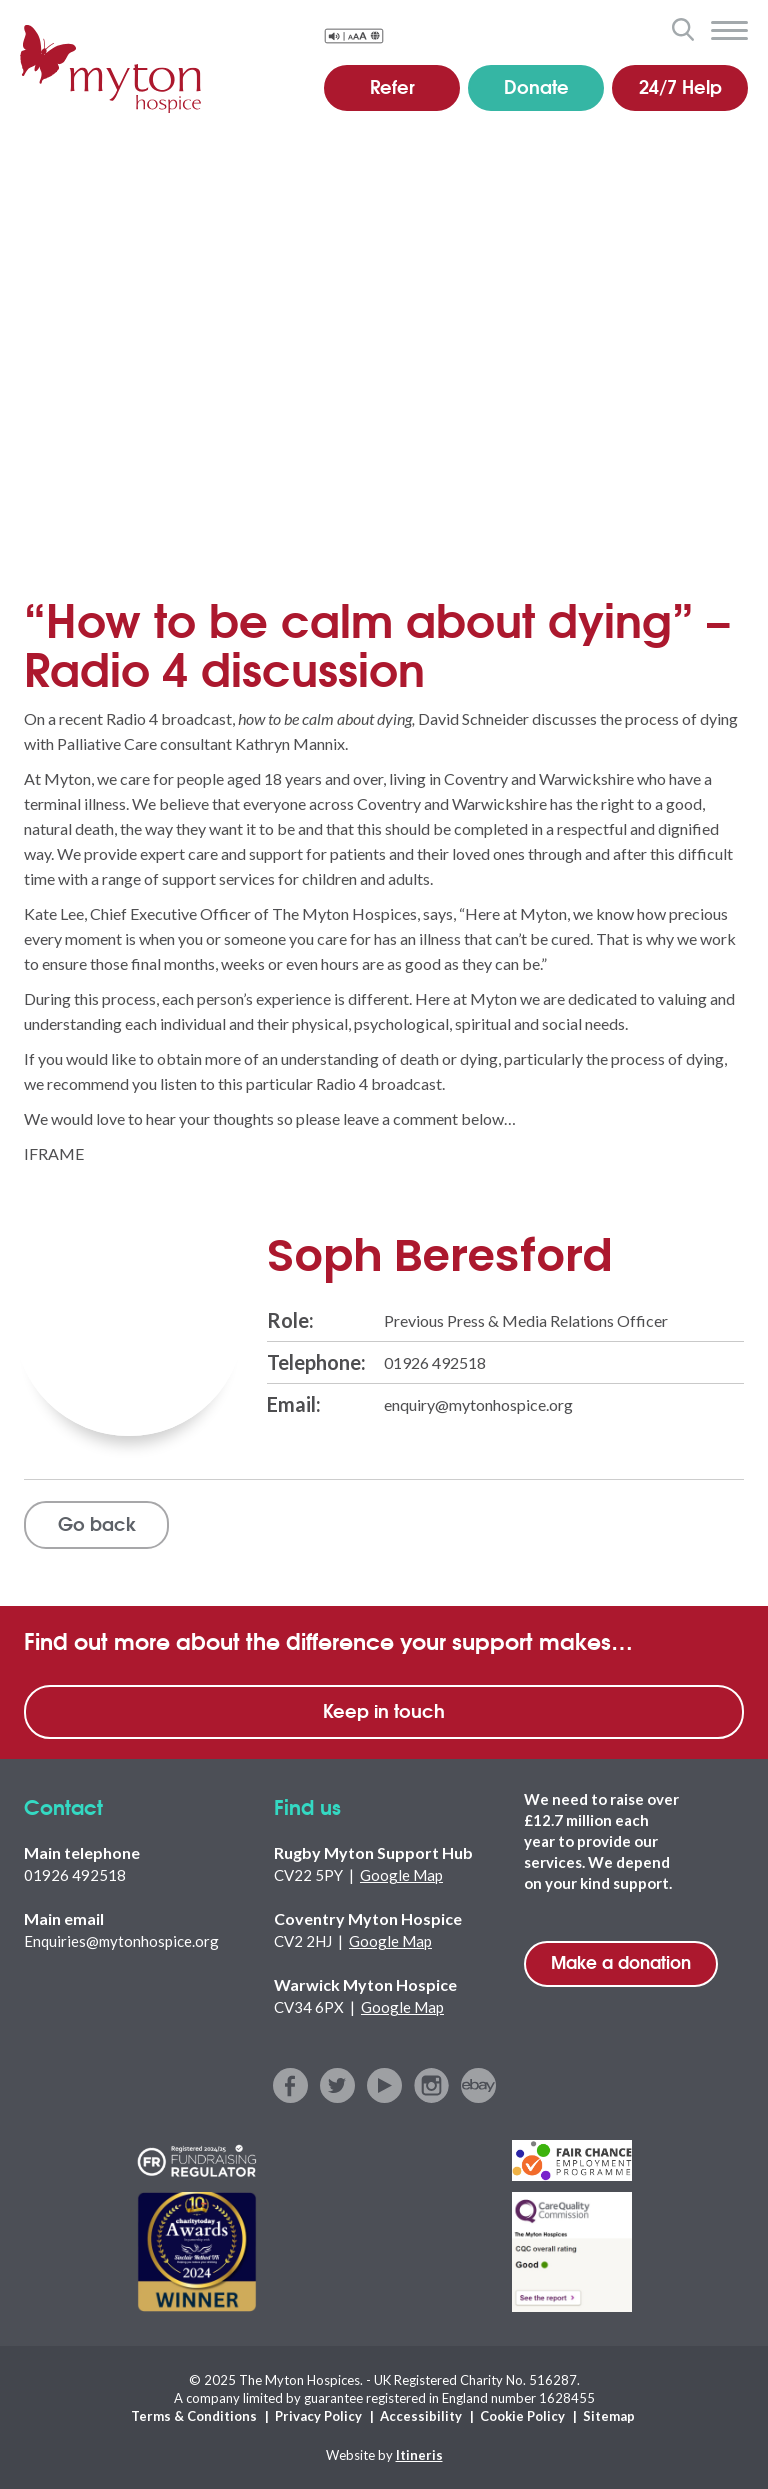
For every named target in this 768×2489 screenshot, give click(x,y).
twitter (337, 2085)
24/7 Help (680, 86)
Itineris (419, 2455)
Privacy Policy (318, 2416)
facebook (290, 2085)
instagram (431, 2085)
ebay (478, 2085)
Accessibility (421, 2416)
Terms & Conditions (194, 2416)
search (682, 29)
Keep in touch (384, 1710)
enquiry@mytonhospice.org (478, 1404)
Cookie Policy (522, 2416)
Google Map (401, 1875)
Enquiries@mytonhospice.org (121, 1941)
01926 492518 (435, 1362)
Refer (392, 86)
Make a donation (621, 1961)
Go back (97, 1523)
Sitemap (609, 2416)
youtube (384, 2085)
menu (729, 31)
